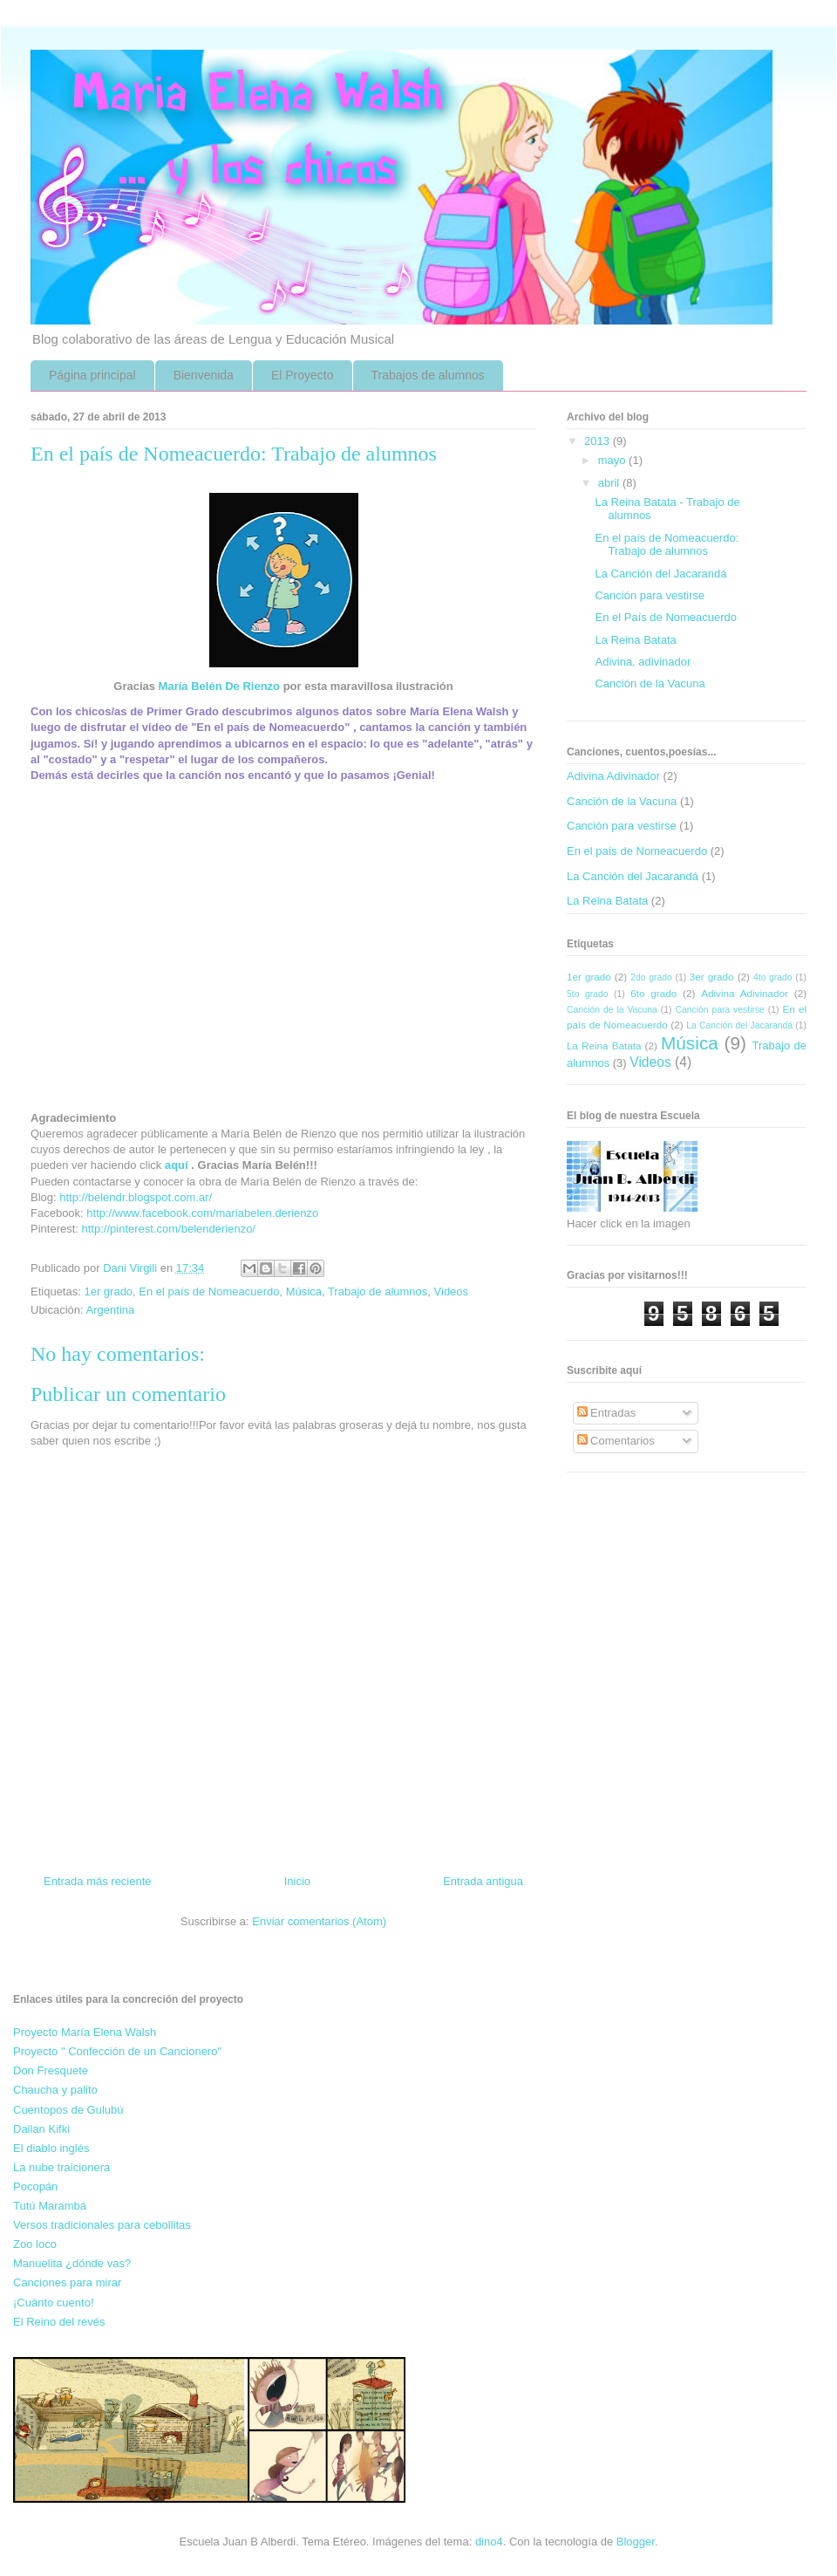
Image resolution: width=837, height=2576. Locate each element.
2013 (598, 441)
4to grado (773, 977)
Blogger (635, 2541)
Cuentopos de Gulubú (68, 2109)
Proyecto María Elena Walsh (84, 2032)
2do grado (651, 977)
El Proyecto (302, 375)
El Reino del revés (59, 2321)
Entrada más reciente (98, 1881)
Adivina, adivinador (643, 661)
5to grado (588, 994)
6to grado (653, 993)
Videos (451, 1291)
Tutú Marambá (49, 2205)
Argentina (110, 1309)
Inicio (297, 1881)
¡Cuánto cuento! (53, 2302)
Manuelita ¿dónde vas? (72, 2263)
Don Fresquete (50, 2070)
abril (610, 482)
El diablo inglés (51, 2148)
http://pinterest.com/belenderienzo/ (168, 1228)
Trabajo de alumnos (377, 1291)
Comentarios (616, 1440)
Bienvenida (204, 375)
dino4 (489, 2541)
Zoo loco (35, 2244)
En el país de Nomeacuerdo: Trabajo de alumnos (666, 544)
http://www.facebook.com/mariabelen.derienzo (202, 1213)
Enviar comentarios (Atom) (319, 1921)
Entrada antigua (483, 1881)
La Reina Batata (635, 639)
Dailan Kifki (41, 2128)
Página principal (92, 375)
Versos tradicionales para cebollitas (102, 2224)
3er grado (712, 976)
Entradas (606, 1412)
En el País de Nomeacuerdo (666, 617)
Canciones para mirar (67, 2282)
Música (304, 1291)
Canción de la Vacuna (649, 683)
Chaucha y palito (55, 2089)
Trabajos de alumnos (428, 375)
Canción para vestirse (649, 595)
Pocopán (35, 2186)
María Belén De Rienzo (219, 686)
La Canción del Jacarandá (660, 573)
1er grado (108, 1291)
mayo (613, 460)
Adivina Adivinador (613, 775)
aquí (176, 1165)
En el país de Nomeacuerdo (209, 1291)
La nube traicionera (61, 2167)
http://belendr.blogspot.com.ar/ (135, 1197)
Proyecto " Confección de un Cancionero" (117, 2051)
